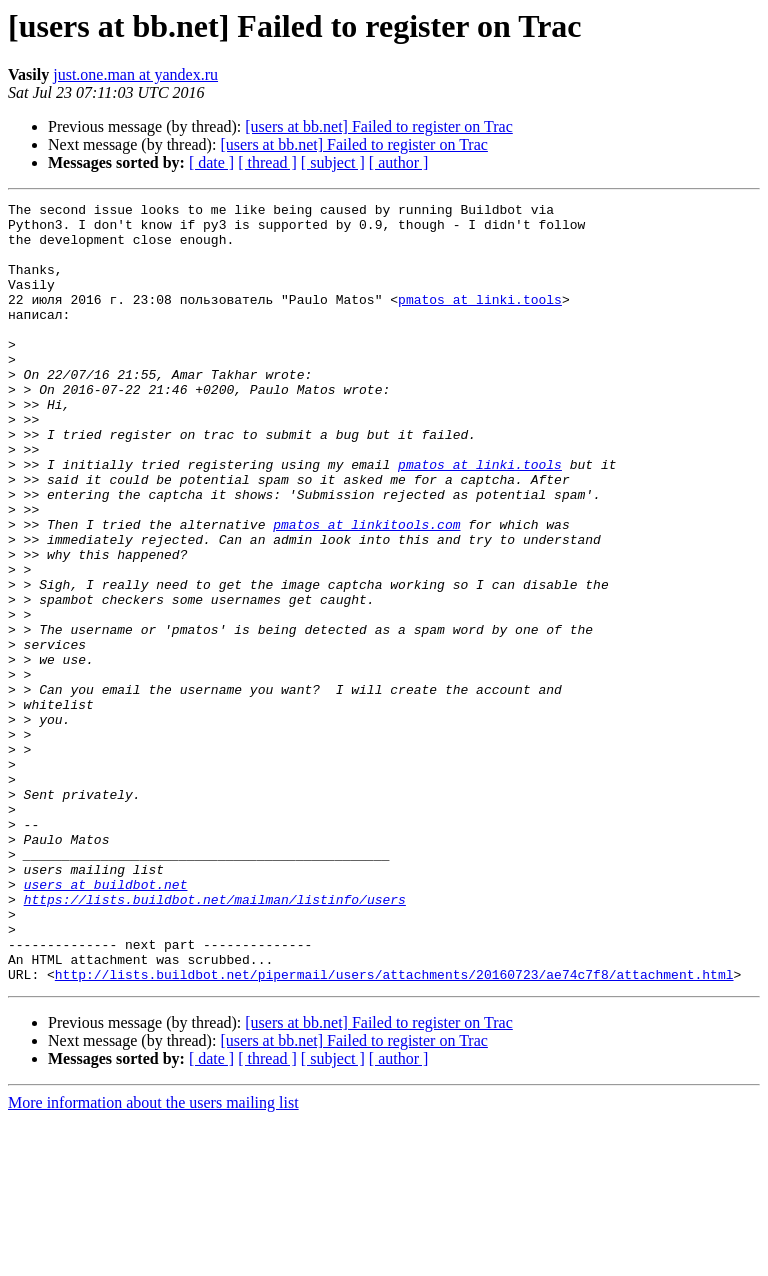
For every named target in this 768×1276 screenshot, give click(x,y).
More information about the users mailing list (153, 1258)
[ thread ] (267, 162)
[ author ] (399, 162)
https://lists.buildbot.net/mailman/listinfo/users (215, 1040)
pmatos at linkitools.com (366, 590)
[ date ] (211, 162)
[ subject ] (333, 162)
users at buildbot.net (106, 1022)
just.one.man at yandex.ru (135, 74)
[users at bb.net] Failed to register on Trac (379, 126)
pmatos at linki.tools (480, 320)
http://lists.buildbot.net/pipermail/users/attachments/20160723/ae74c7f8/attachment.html (394, 1130)
